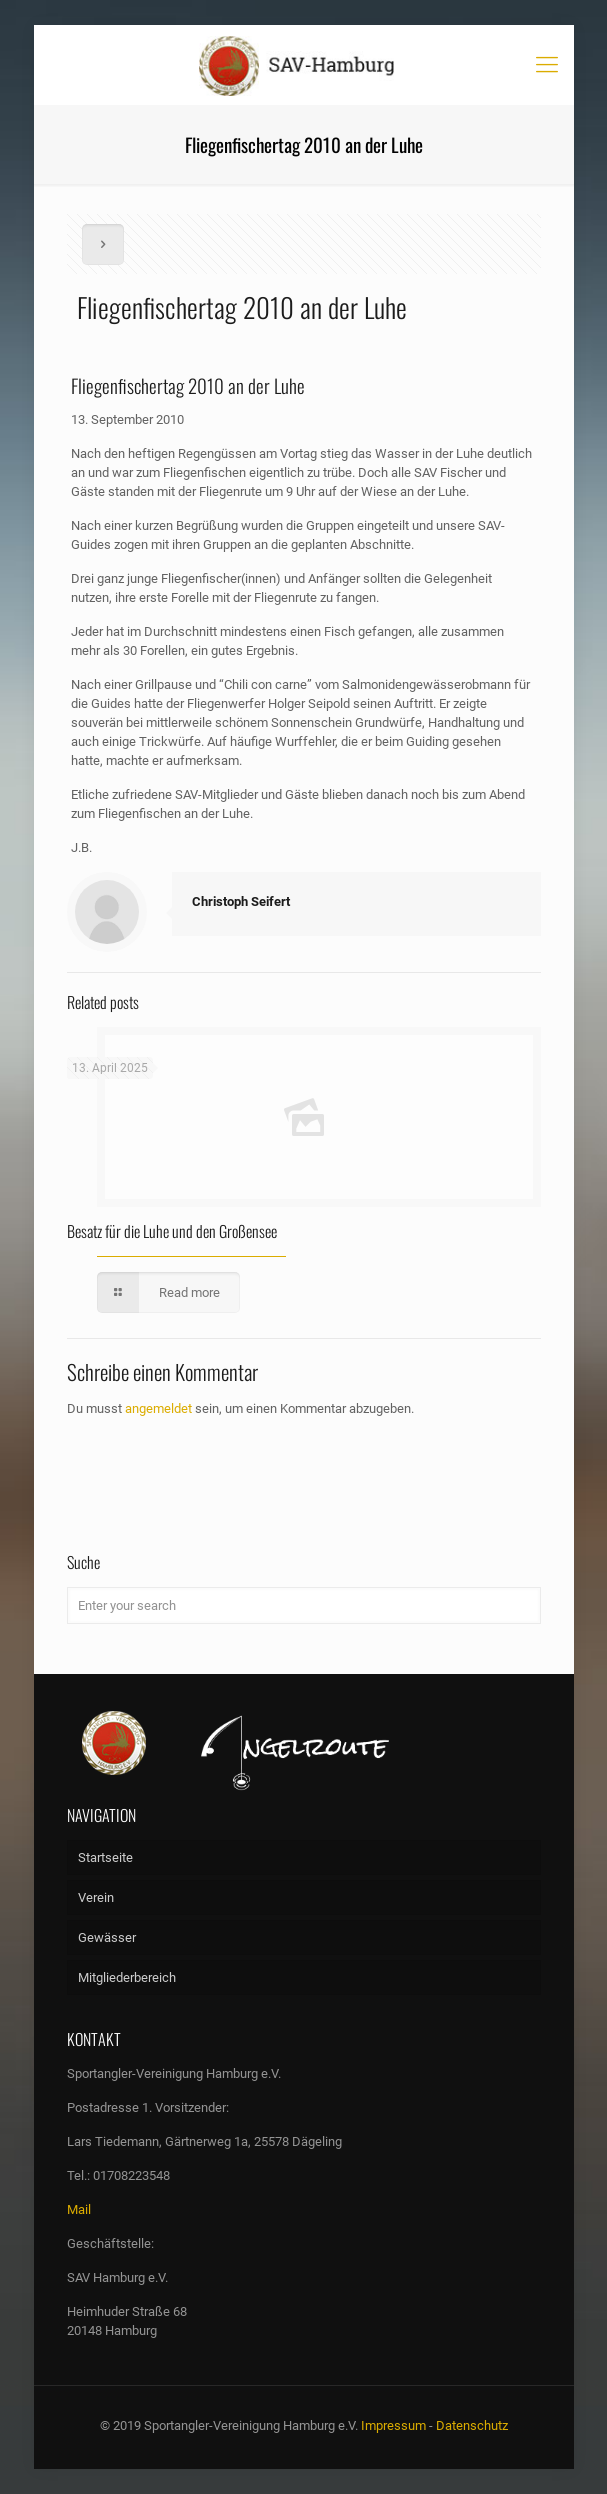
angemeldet (158, 1408)
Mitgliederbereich (127, 1977)
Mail (79, 2209)
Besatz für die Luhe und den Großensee (172, 1231)
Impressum (393, 2425)
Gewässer (107, 1937)
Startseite (105, 1857)
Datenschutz (472, 2425)
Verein (96, 1897)
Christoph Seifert (241, 901)
